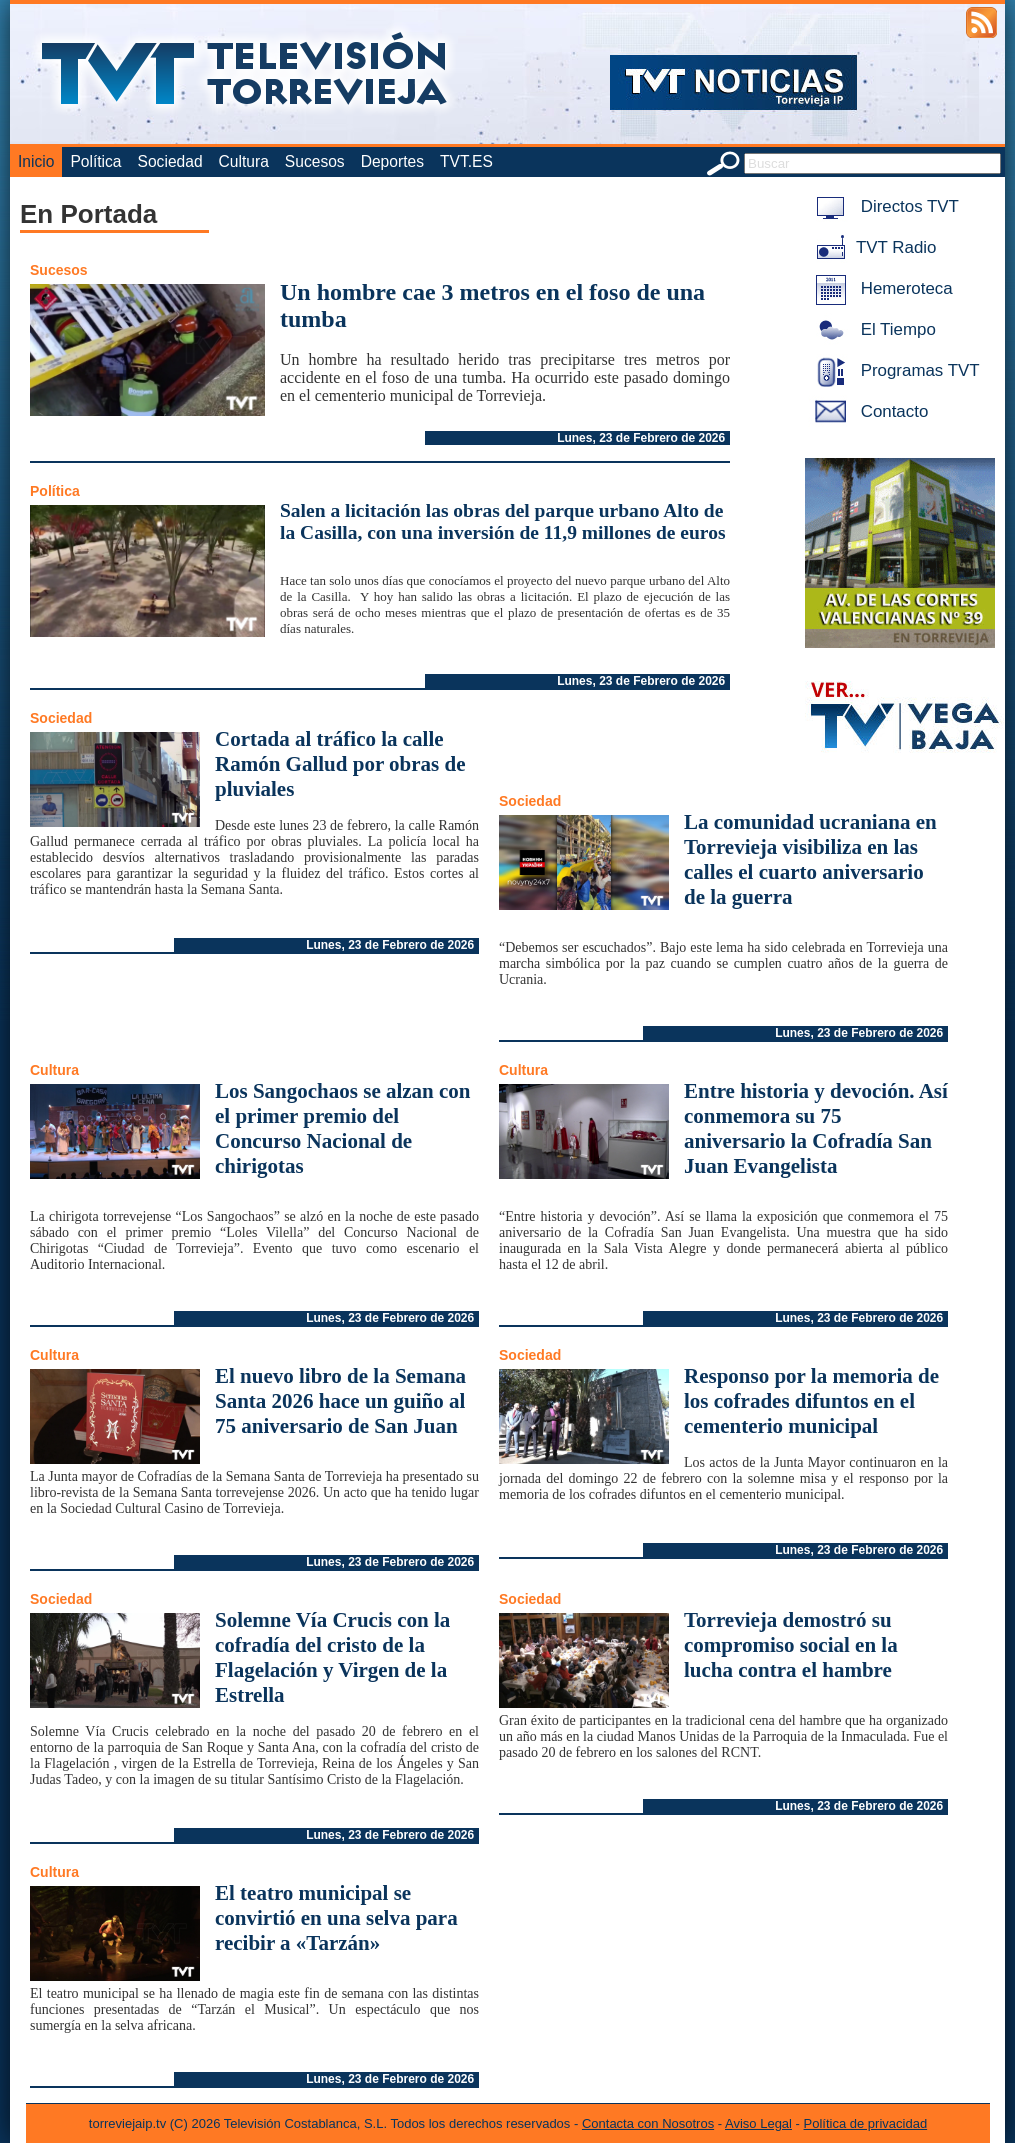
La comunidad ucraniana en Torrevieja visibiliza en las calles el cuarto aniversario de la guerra (810, 859)
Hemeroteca (880, 288)
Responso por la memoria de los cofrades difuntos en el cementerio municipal (811, 1401)
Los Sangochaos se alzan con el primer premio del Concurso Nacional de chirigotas (343, 1128)
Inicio (36, 161)
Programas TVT (894, 370)
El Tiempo (872, 329)
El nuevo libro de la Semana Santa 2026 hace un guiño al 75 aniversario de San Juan (340, 1401)
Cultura (244, 161)
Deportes (392, 161)
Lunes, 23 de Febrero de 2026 (641, 438)
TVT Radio (872, 247)
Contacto (868, 411)
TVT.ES (466, 161)
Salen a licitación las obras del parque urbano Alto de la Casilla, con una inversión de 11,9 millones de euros (502, 521)
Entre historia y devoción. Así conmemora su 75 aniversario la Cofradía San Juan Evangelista (816, 1128)
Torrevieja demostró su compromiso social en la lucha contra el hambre (791, 1645)
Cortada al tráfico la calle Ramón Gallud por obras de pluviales (340, 764)
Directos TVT (883, 206)
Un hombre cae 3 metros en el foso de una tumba (492, 305)
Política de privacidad (866, 2123)
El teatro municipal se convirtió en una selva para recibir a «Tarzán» (336, 1918)
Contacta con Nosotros (648, 2123)
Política (95, 161)
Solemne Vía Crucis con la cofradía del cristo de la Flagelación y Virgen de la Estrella (332, 1657)
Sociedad (170, 161)
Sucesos (315, 161)
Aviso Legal (758, 2123)
